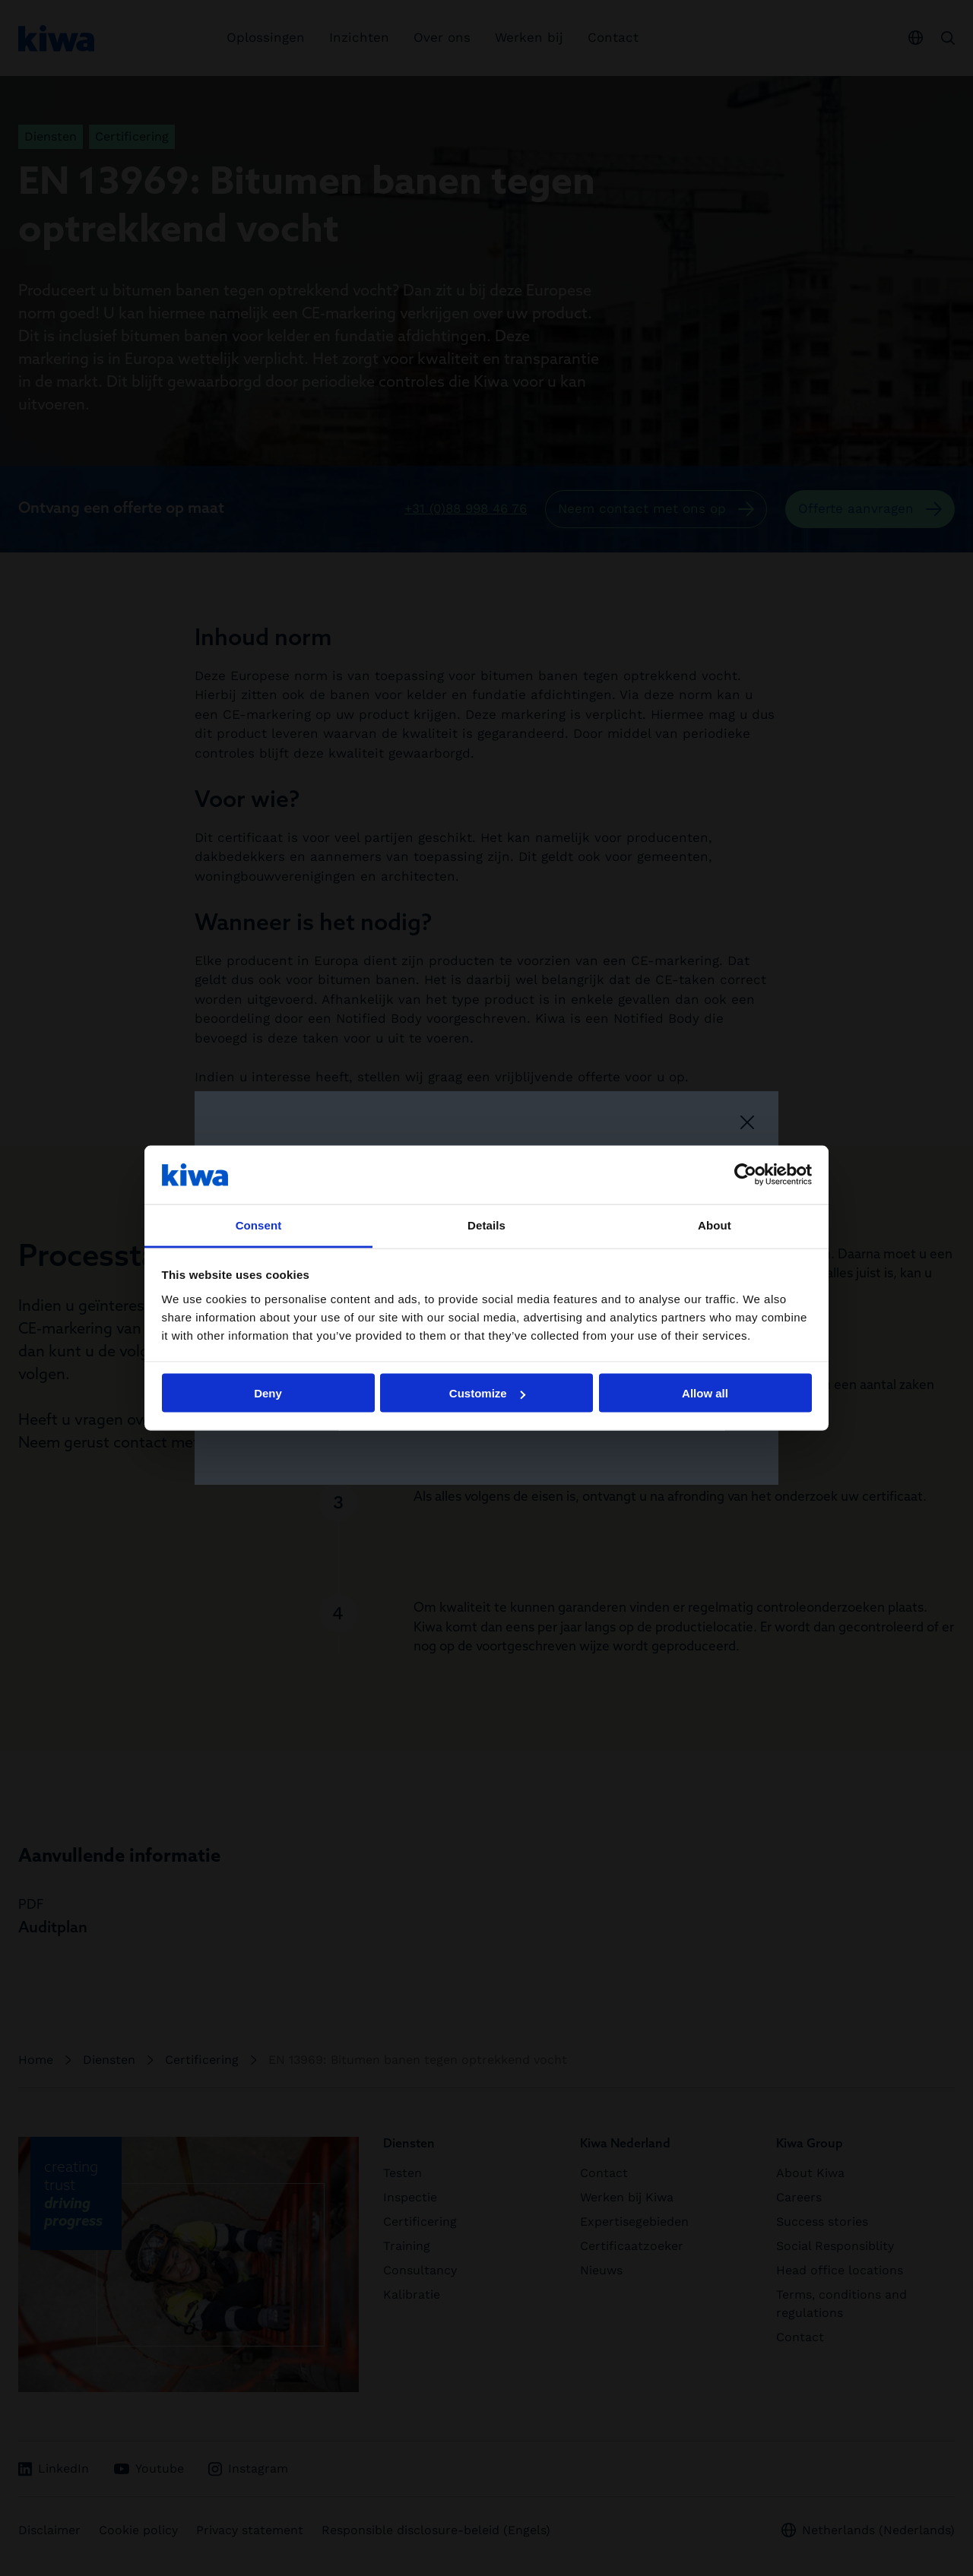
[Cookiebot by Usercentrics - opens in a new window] (745, 1174)
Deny (268, 1393)
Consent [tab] (259, 1224)
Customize (487, 1393)
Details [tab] (486, 1224)
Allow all (705, 1393)
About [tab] (714, 1224)
